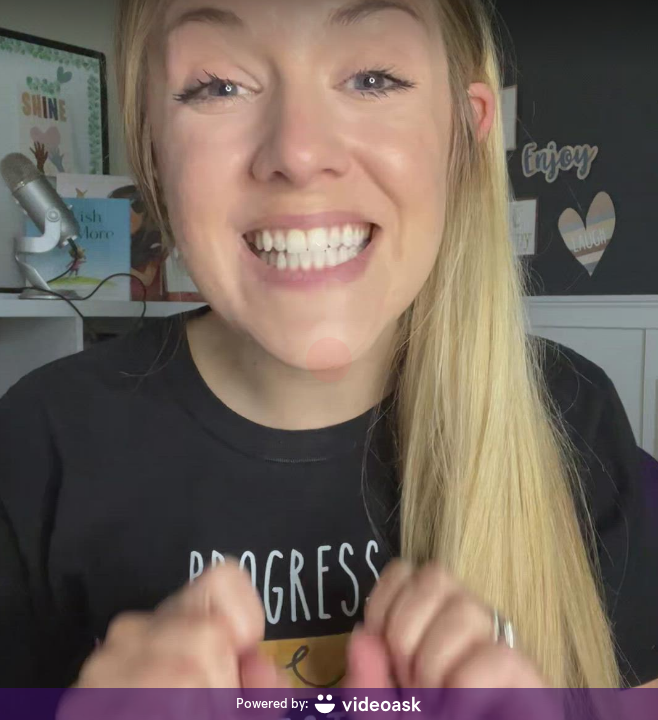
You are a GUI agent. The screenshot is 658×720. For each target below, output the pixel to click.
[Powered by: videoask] (329, 704)
